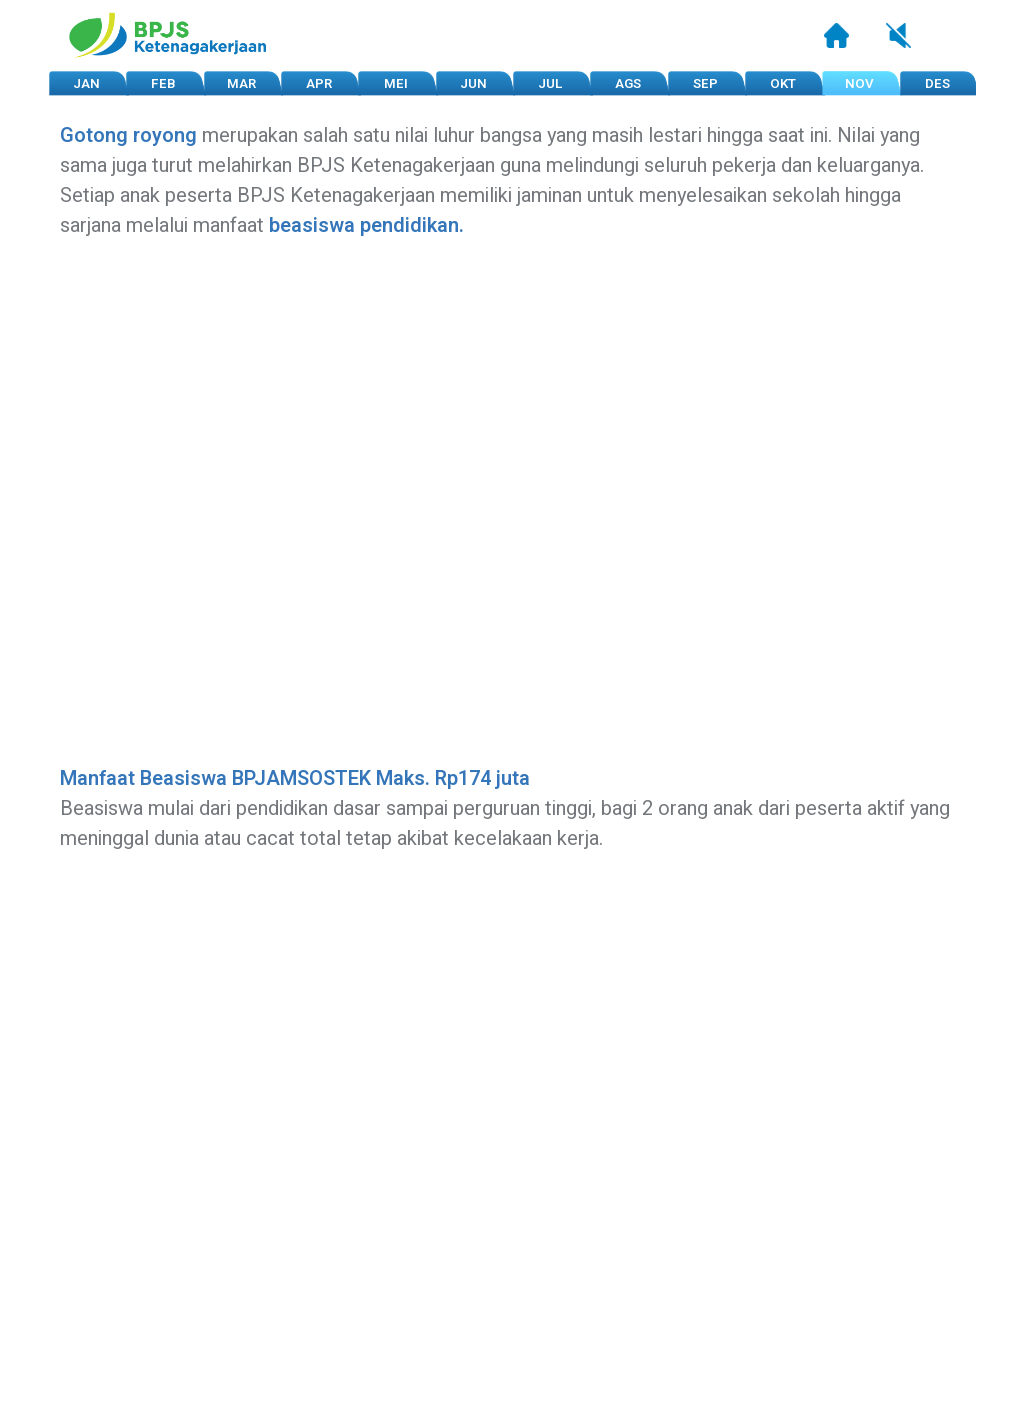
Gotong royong (128, 135)
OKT (783, 84)
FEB (163, 84)
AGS (628, 84)
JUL (550, 84)
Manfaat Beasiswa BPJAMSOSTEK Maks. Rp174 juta (295, 778)
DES (937, 84)
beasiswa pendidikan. (366, 225)
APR (319, 84)
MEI (396, 84)
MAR (241, 84)
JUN (473, 84)
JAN (86, 84)
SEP (705, 84)
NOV (859, 84)
